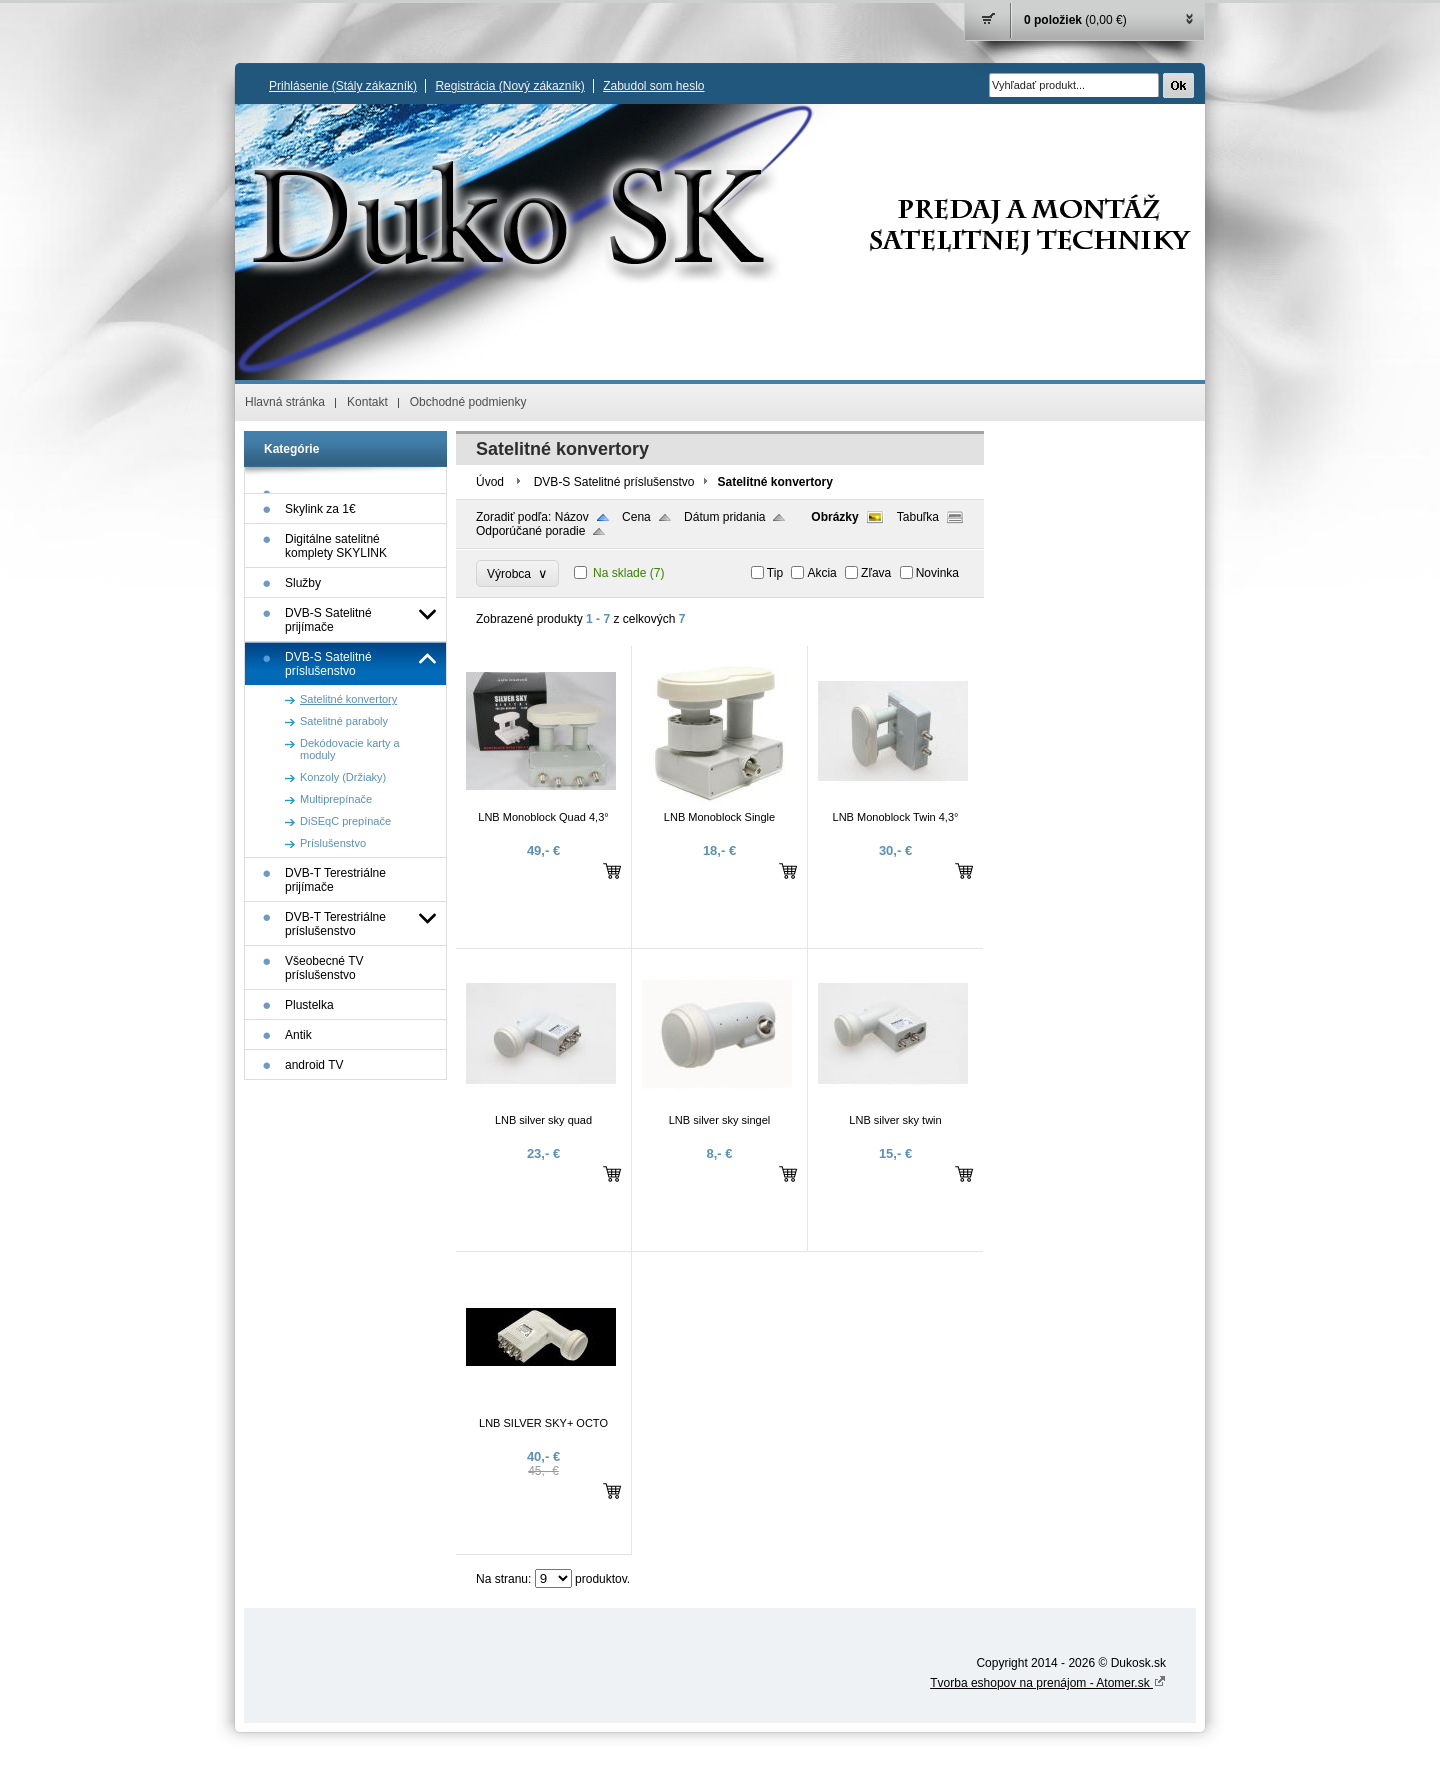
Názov (572, 517)
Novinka (937, 573)
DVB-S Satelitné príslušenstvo (614, 482)
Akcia (821, 573)
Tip (775, 573)
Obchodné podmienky (468, 402)
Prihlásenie (343, 86)
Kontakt (367, 402)
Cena (636, 517)
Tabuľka (918, 517)
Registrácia (509, 86)
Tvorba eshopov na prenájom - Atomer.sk (1048, 1683)
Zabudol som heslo (653, 86)
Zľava (876, 573)
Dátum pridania (724, 517)
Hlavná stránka (285, 402)
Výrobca (517, 573)
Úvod (490, 482)
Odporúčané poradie (530, 531)
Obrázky (834, 517)
